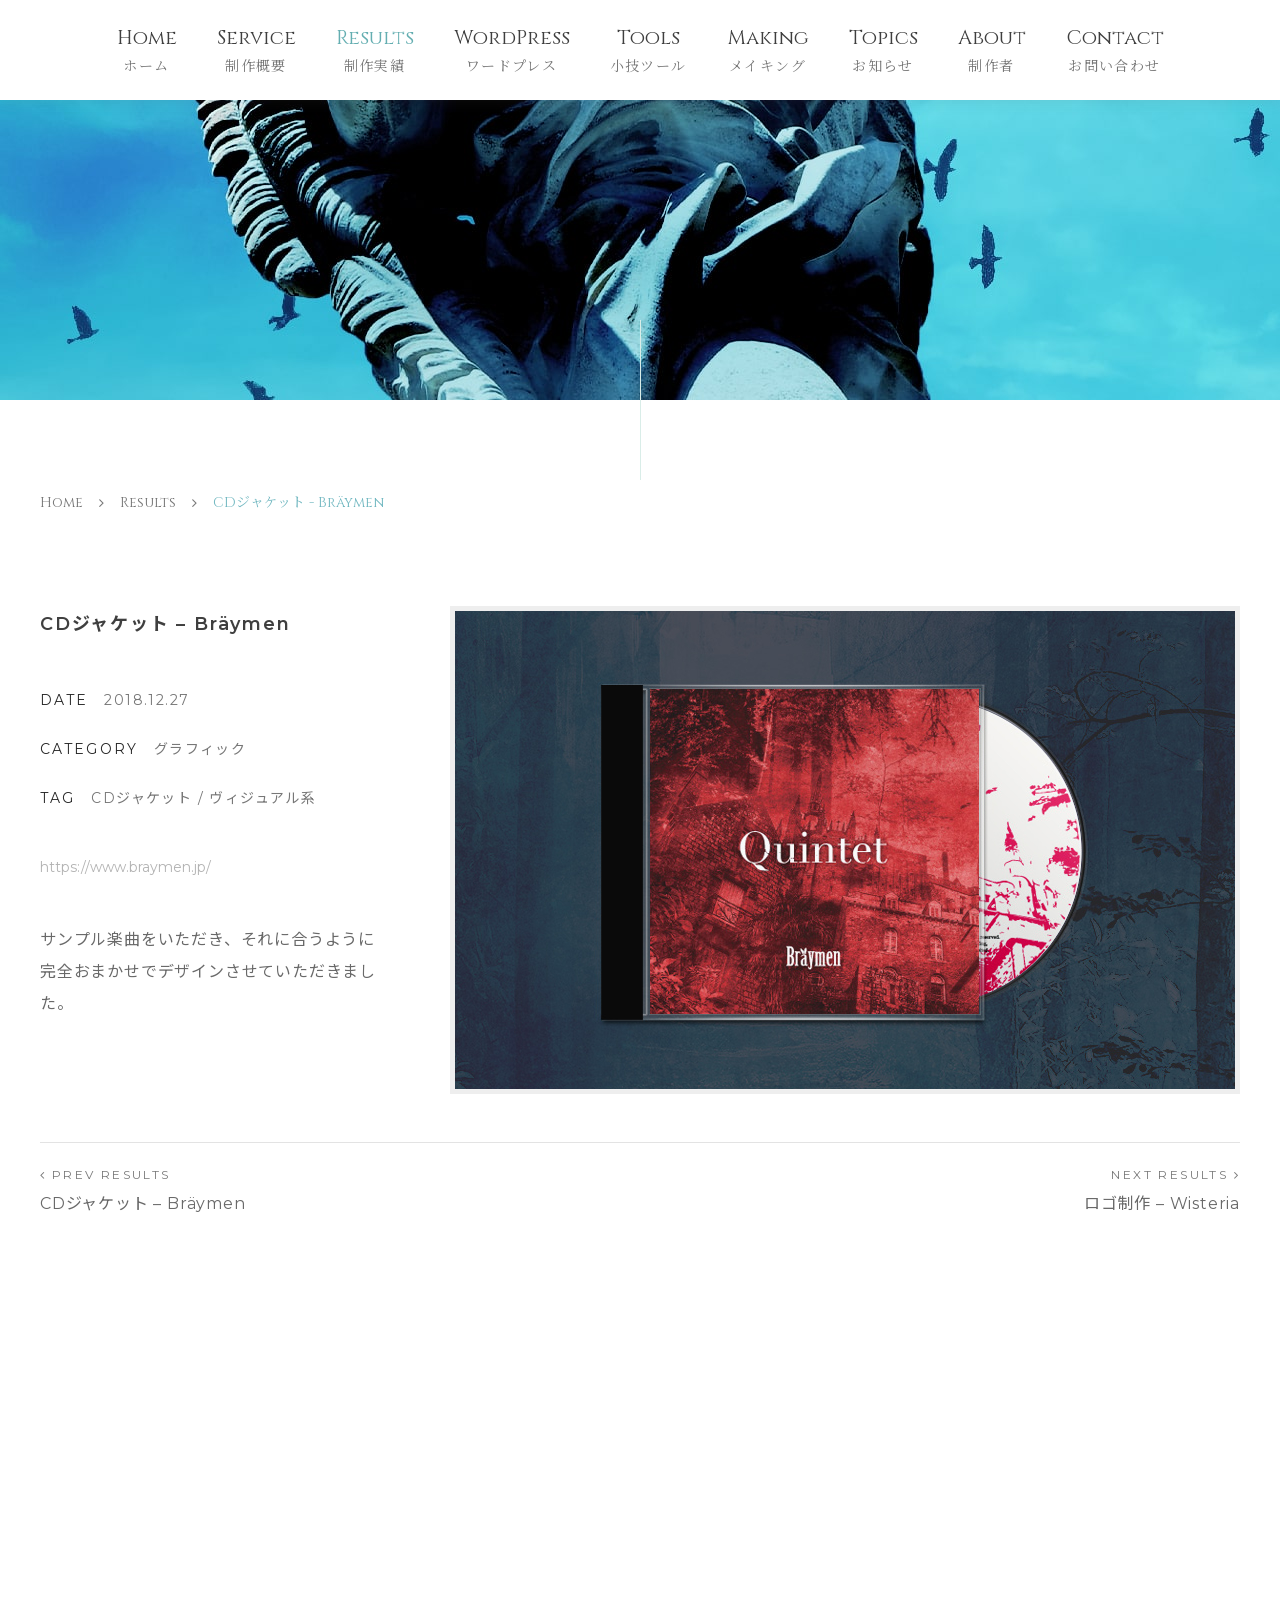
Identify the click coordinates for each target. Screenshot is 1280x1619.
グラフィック (200, 749)
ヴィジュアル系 (262, 798)
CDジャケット (141, 798)
